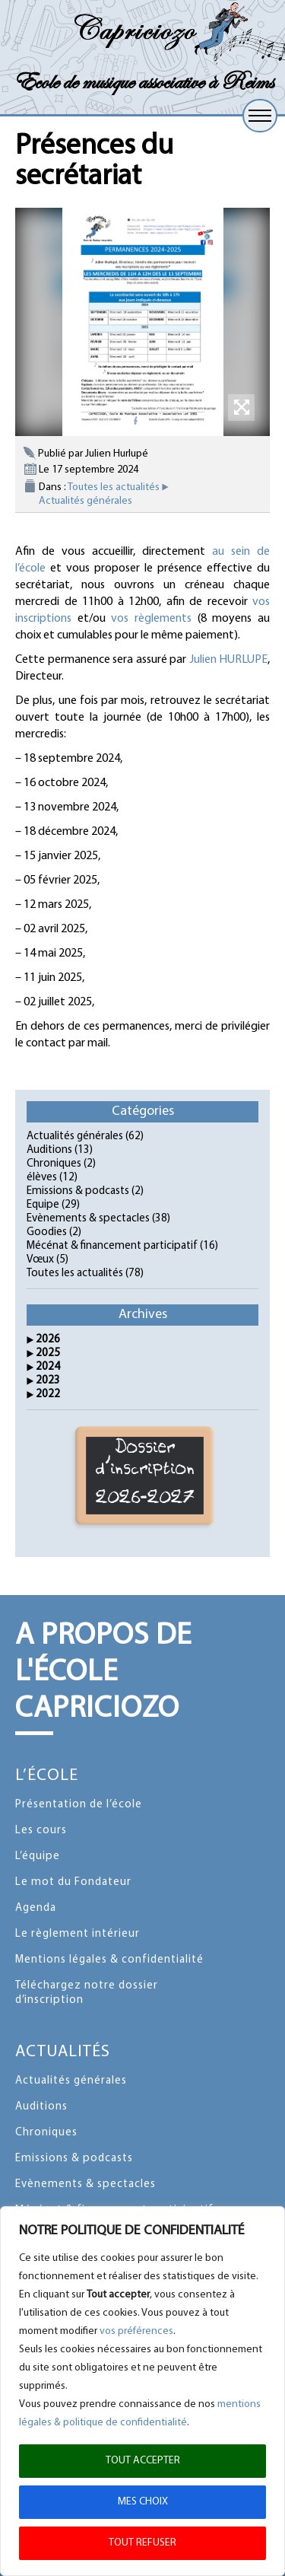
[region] (142, 2391)
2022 (48, 1394)
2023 (48, 1381)
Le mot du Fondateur (73, 1882)
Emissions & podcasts (78, 1191)
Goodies (47, 1232)
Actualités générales (85, 501)
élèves (42, 1177)
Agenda (35, 1908)
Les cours (41, 1830)
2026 (48, 1339)
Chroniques (54, 1164)
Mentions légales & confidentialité (109, 1960)
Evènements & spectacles (88, 1218)
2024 (48, 1367)
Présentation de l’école (78, 1804)
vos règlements (151, 619)
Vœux (40, 1260)
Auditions (49, 1150)
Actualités (62, 2052)
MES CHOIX (143, 2502)
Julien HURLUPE (228, 660)
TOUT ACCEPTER (143, 2460)
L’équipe (37, 1856)
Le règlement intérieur (77, 1934)
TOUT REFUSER (142, 2543)
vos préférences (136, 2331)
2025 (48, 1353)
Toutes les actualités (114, 487)
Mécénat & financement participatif (112, 1246)
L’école (46, 1776)
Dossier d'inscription (145, 1475)
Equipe (43, 1205)
